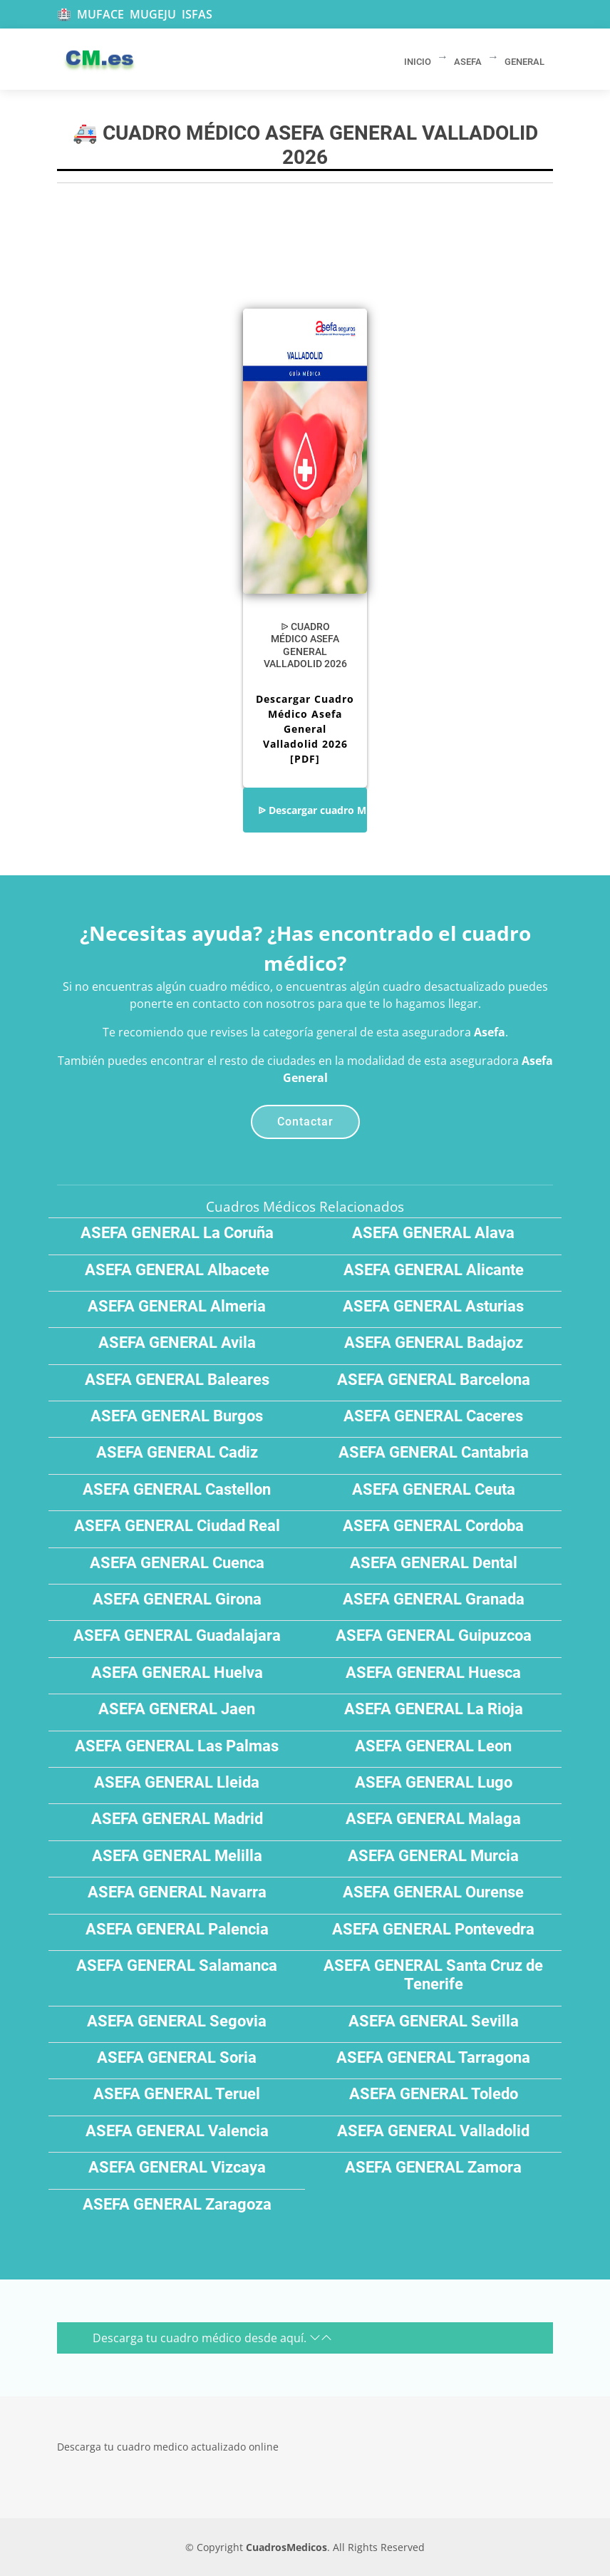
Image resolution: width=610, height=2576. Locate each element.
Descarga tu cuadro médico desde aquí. (212, 2338)
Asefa (489, 1032)
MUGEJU (153, 14)
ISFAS (197, 14)
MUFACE (100, 14)
